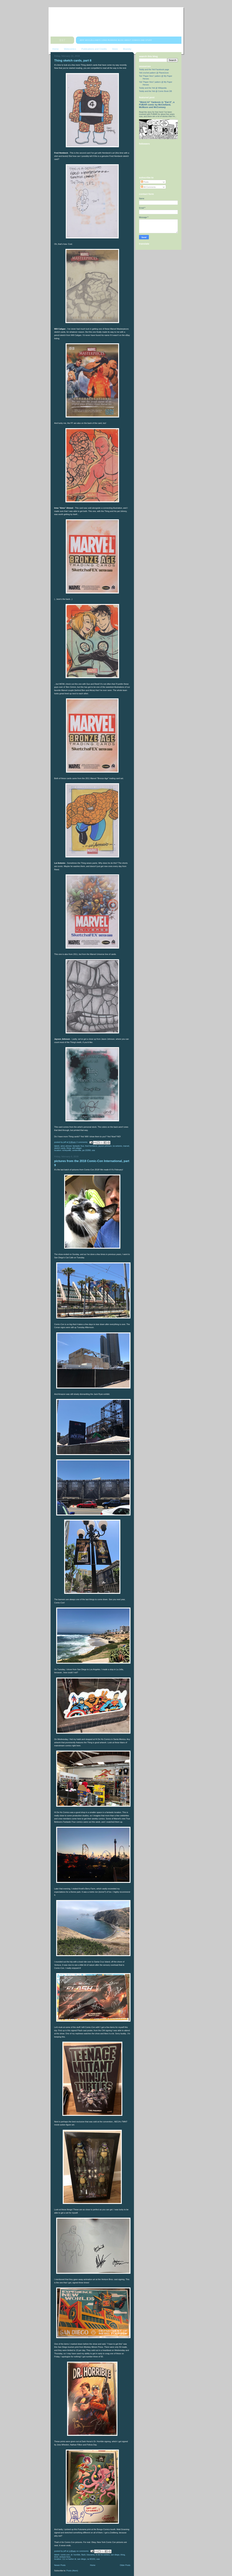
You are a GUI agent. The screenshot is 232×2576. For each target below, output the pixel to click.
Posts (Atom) (72, 2570)
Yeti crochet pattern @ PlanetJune (154, 73)
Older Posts (125, 2565)
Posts (144, 182)
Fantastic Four (78, 1146)
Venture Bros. (65, 2557)
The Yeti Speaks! (104, 25)
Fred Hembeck (91, 1146)
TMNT (56, 2557)
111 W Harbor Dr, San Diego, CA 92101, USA (81, 2559)
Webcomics (70, 49)
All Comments (148, 187)
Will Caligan (77, 1148)
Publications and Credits (94, 49)
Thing (69, 1148)
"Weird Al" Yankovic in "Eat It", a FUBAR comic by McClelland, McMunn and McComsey (156, 105)
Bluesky (127, 49)
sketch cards (59, 1148)
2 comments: (82, 1142)
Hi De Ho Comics (103, 2555)
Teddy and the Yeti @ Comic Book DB (155, 91)
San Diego (115, 2555)
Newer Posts (60, 2565)
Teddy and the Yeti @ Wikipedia (153, 88)
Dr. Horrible (75, 2555)
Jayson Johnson (105, 1146)
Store (115, 49)
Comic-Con (65, 2555)
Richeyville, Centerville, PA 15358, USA (78, 1150)
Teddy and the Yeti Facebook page (154, 69)
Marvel (126, 1146)
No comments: (82, 2551)
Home (55, 49)
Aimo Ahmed (66, 1146)
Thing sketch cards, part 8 (72, 60)
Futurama (91, 2555)
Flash (83, 2555)
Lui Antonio (117, 1146)
